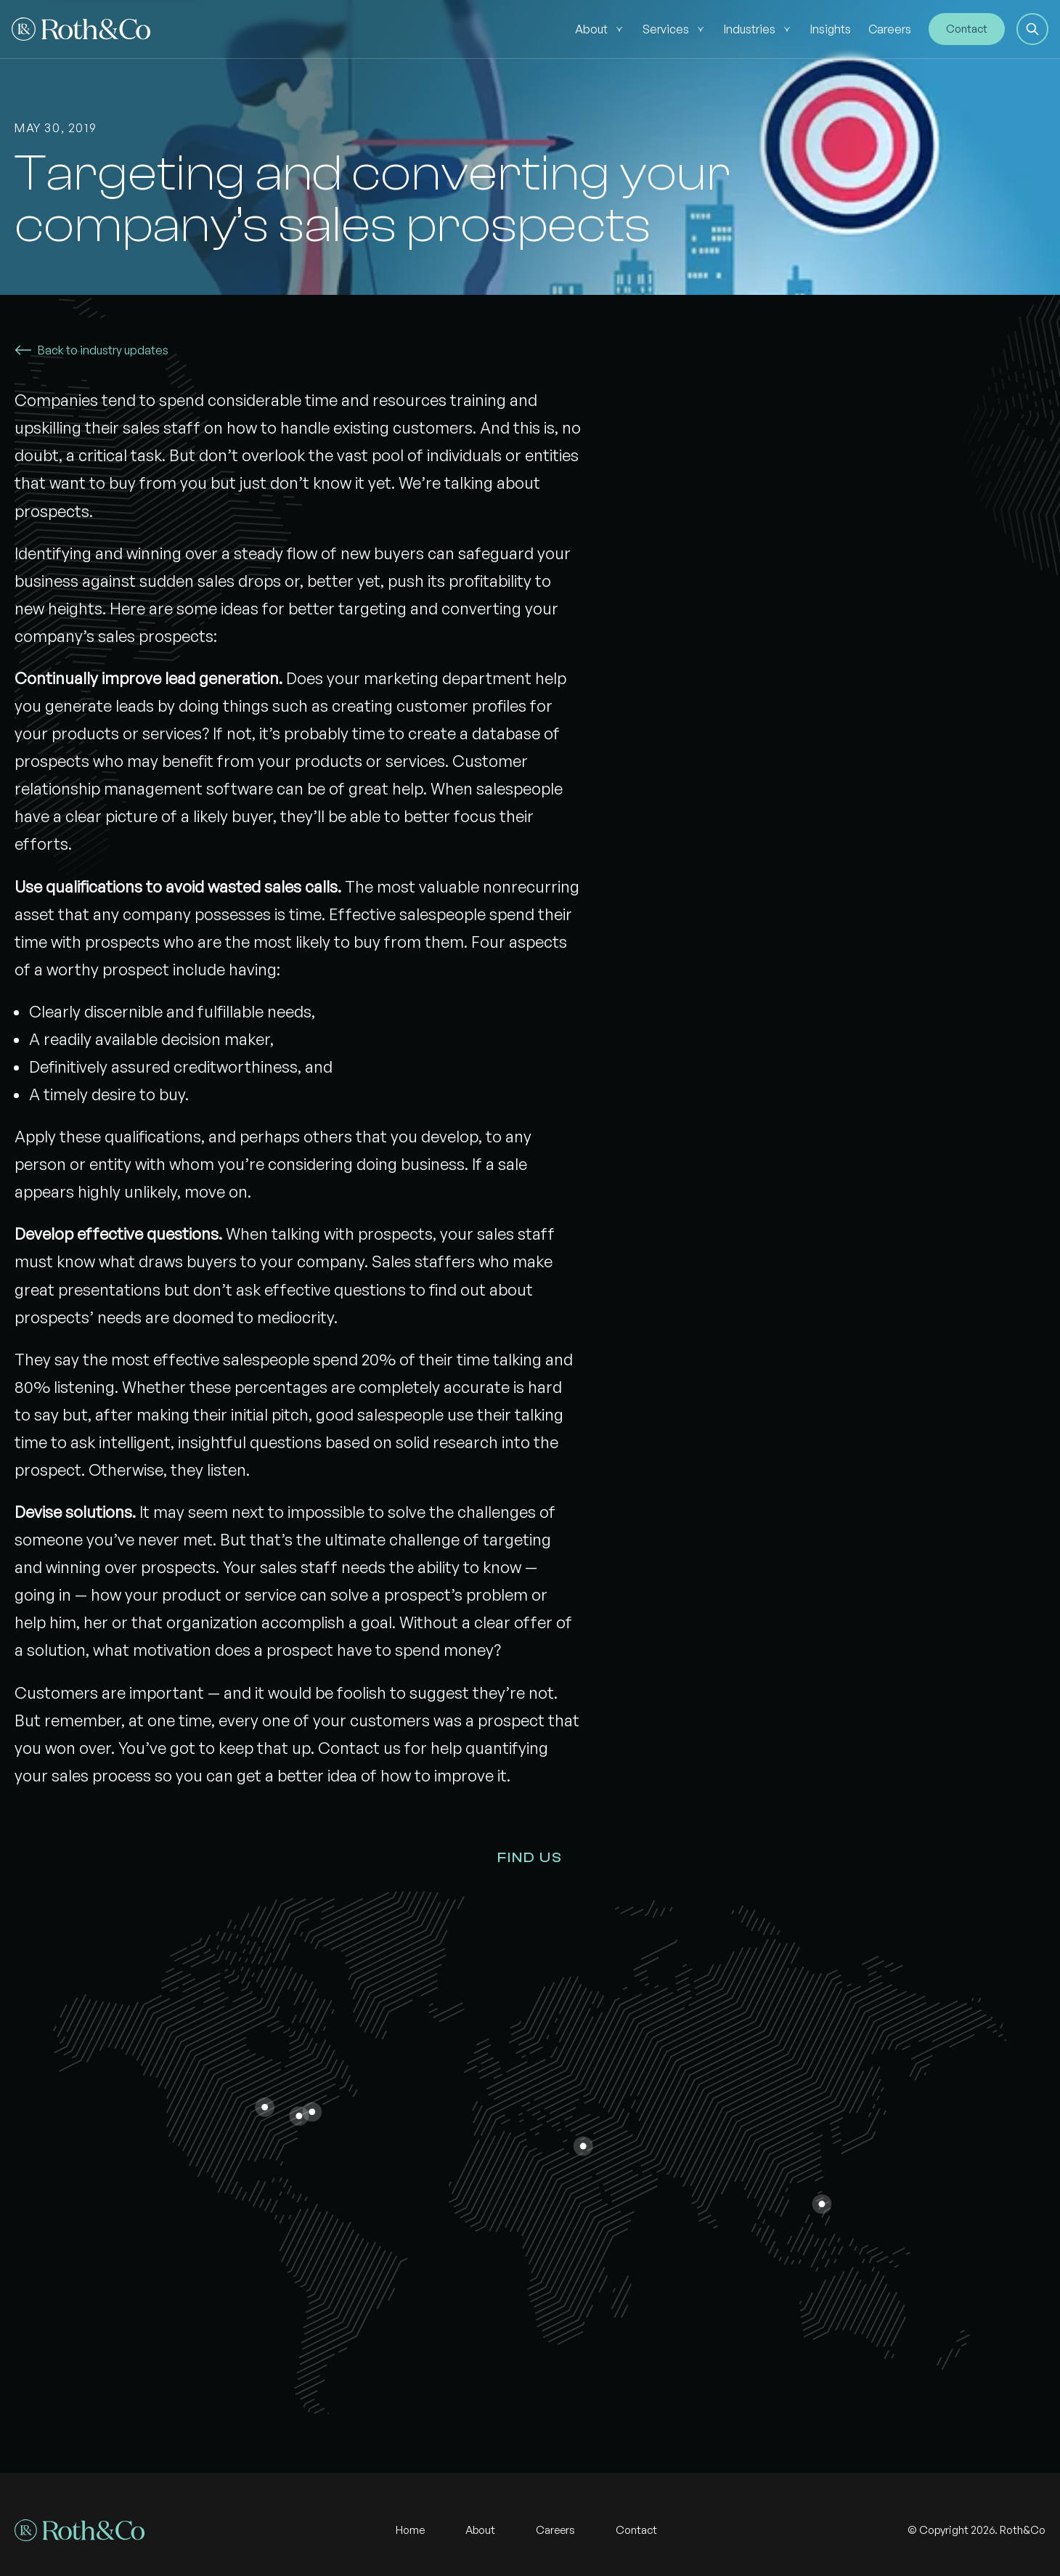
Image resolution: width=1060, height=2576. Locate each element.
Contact (966, 29)
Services (666, 29)
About (591, 29)
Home (410, 2530)
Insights (830, 29)
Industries (749, 29)
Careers (889, 29)
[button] (1032, 29)
